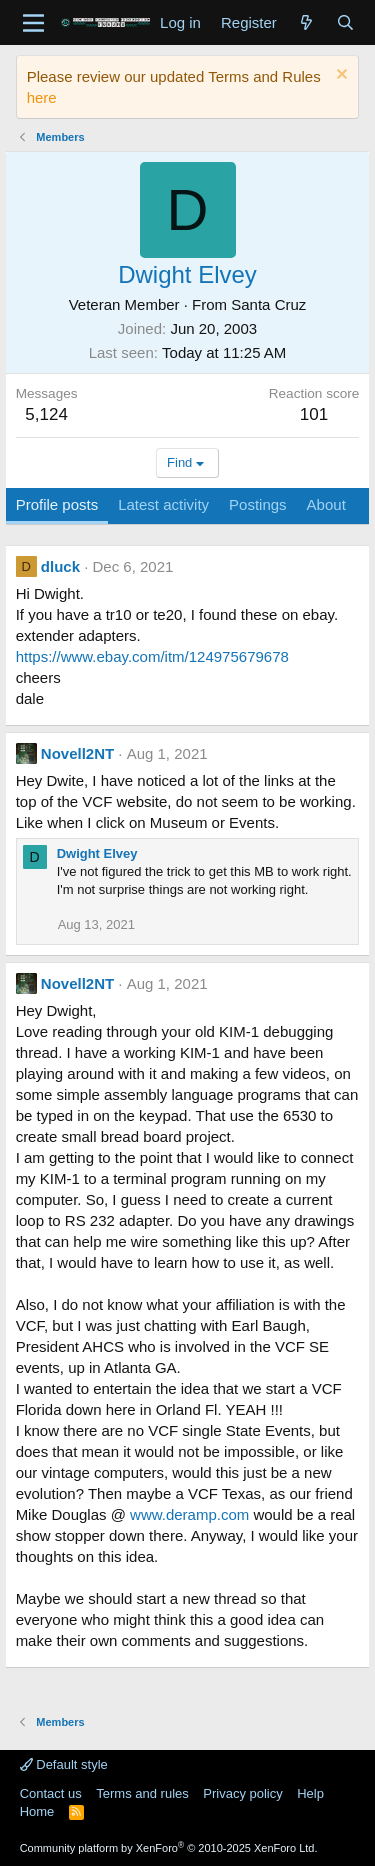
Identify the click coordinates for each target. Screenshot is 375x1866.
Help (310, 1793)
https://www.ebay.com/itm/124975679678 (152, 656)
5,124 (46, 414)
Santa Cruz (268, 304)
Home (37, 1811)
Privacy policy (242, 1793)
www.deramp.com (189, 1514)
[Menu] (33, 23)
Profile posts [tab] (57, 504)
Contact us (51, 1793)
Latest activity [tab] (163, 504)
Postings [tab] (258, 504)
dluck (60, 566)
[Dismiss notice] (339, 76)
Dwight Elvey (97, 853)
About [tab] (326, 504)
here (42, 97)
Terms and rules (142, 1793)
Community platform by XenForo (169, 1848)
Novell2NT (77, 753)
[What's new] (306, 22)
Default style (64, 1764)
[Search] (345, 22)
